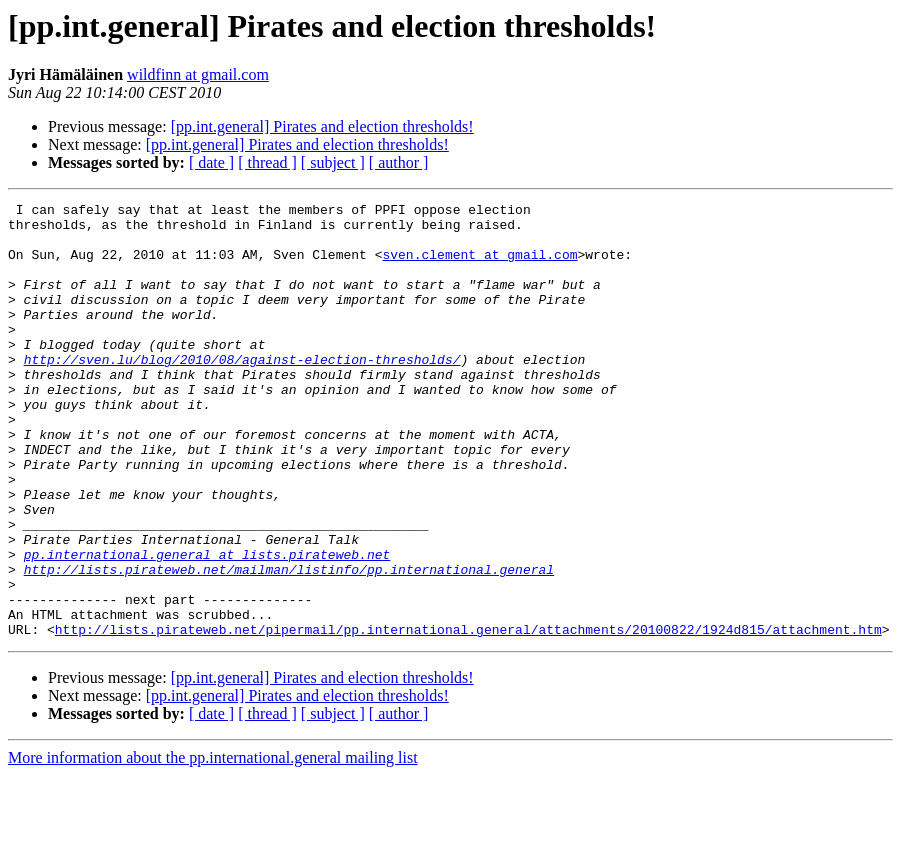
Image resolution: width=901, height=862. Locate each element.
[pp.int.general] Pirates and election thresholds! (322, 126)
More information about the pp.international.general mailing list (213, 844)
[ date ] (211, 162)
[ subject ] (333, 162)
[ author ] (399, 162)
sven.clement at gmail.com (479, 266)
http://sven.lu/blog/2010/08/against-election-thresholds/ (242, 392)
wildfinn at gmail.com (198, 74)
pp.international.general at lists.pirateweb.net (207, 626)
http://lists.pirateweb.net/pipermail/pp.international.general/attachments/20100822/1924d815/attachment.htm (468, 716)
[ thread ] (267, 162)
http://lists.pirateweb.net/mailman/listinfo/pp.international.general (289, 644)
